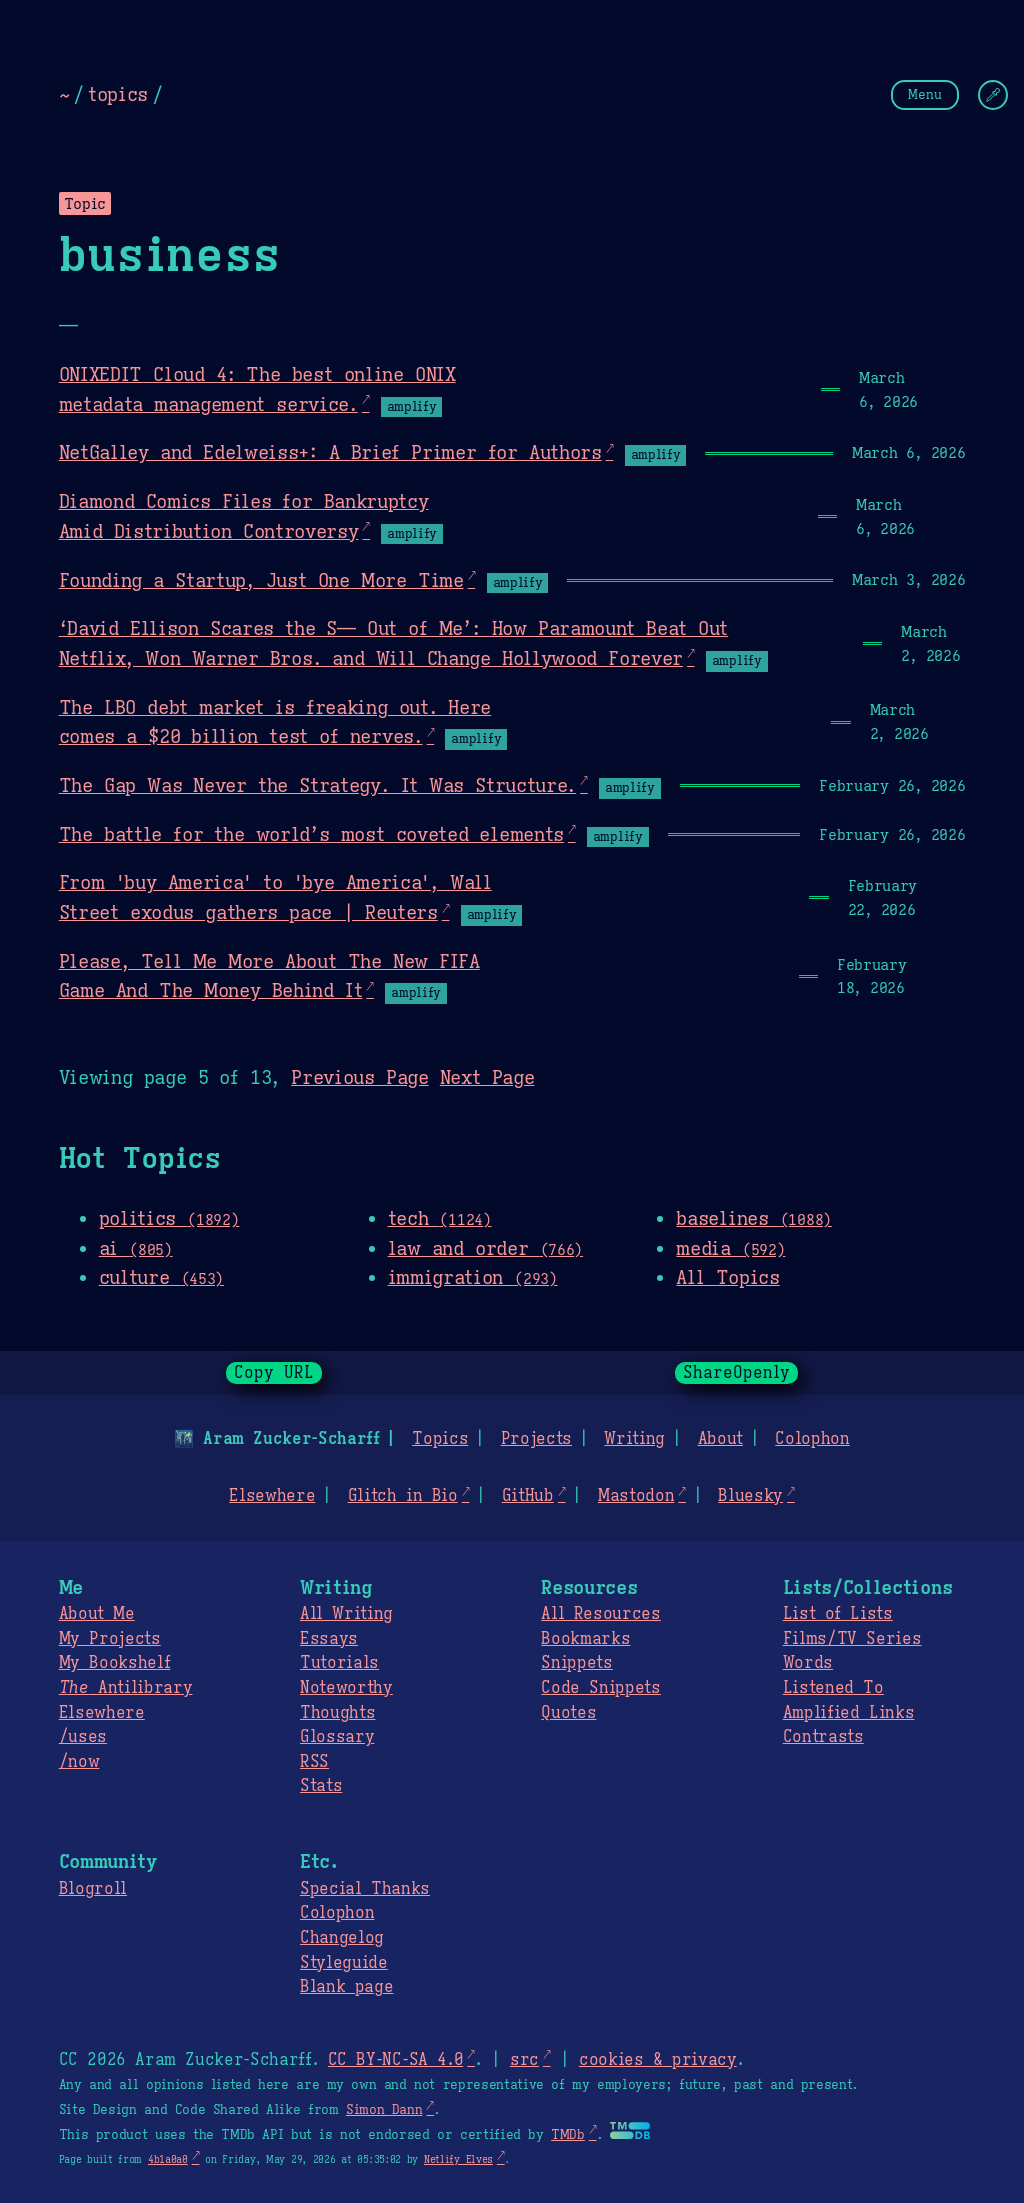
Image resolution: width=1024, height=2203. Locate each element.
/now (79, 1762)
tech (440, 1218)
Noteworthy (346, 1688)
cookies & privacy (658, 2060)
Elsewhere (272, 1496)
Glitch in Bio (403, 1496)
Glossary (337, 1737)
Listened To (833, 1688)
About (719, 1439)
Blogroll (93, 1889)
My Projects (110, 1639)
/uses (83, 1737)
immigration (473, 1277)
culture (161, 1277)
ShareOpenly (736, 1373)
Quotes (568, 1713)
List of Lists (838, 1614)
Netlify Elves (458, 2159)
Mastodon (636, 1496)
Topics (440, 1439)
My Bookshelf (115, 1663)
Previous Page (359, 1077)
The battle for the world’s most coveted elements (311, 834)
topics (118, 94)
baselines (753, 1218)
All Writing (346, 1614)
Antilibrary (126, 1688)
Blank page (346, 1987)
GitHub (528, 1496)
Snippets (576, 1663)
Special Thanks (365, 1889)
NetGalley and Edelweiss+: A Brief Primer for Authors (330, 452)
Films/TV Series (852, 1639)
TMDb (568, 2135)
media (730, 1248)
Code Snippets (600, 1688)
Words (808, 1663)
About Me (97, 1614)
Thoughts (337, 1713)
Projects (536, 1439)
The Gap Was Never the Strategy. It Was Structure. (317, 785)
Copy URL (274, 1373)
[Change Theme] (993, 95)
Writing (634, 1439)
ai (136, 1248)
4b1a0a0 (168, 2159)
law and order (485, 1248)
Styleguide (344, 1963)
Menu (925, 94)
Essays (329, 1639)
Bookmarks (585, 1639)
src (524, 2060)
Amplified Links (849, 1713)
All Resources (600, 1614)
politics (169, 1218)
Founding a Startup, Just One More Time (261, 580)
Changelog (342, 1938)
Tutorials (339, 1663)
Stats (321, 1786)
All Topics (727, 1277)
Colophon (812, 1439)
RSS (314, 1762)
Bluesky (750, 1496)
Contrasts (823, 1737)
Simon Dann (384, 2110)
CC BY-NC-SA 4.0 (395, 2060)
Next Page (487, 1077)
